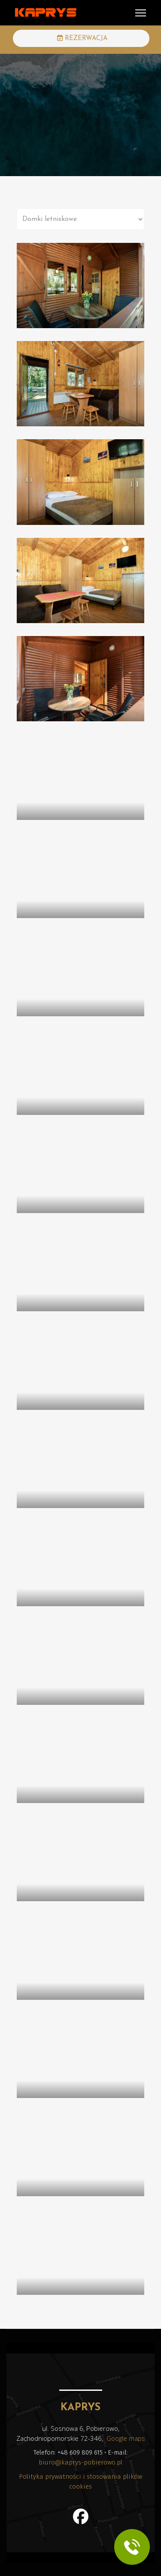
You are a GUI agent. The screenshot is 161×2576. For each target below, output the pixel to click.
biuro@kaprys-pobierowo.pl (80, 2462)
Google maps (125, 2438)
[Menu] (140, 13)
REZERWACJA (82, 38)
